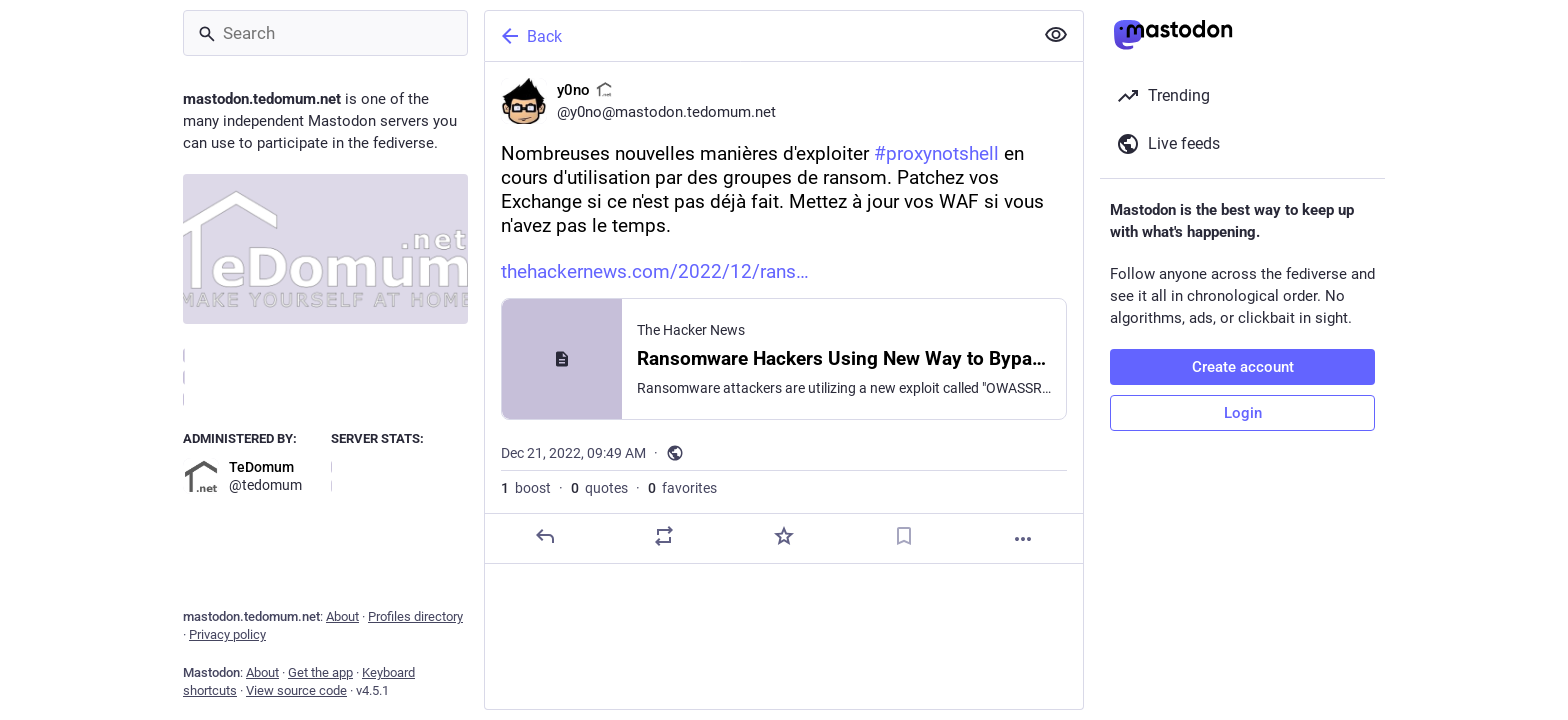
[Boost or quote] (664, 536)
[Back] (757, 36)
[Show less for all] (1056, 35)
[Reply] (545, 536)
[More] (1023, 539)
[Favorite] (784, 536)
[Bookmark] (904, 536)
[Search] (325, 33)
